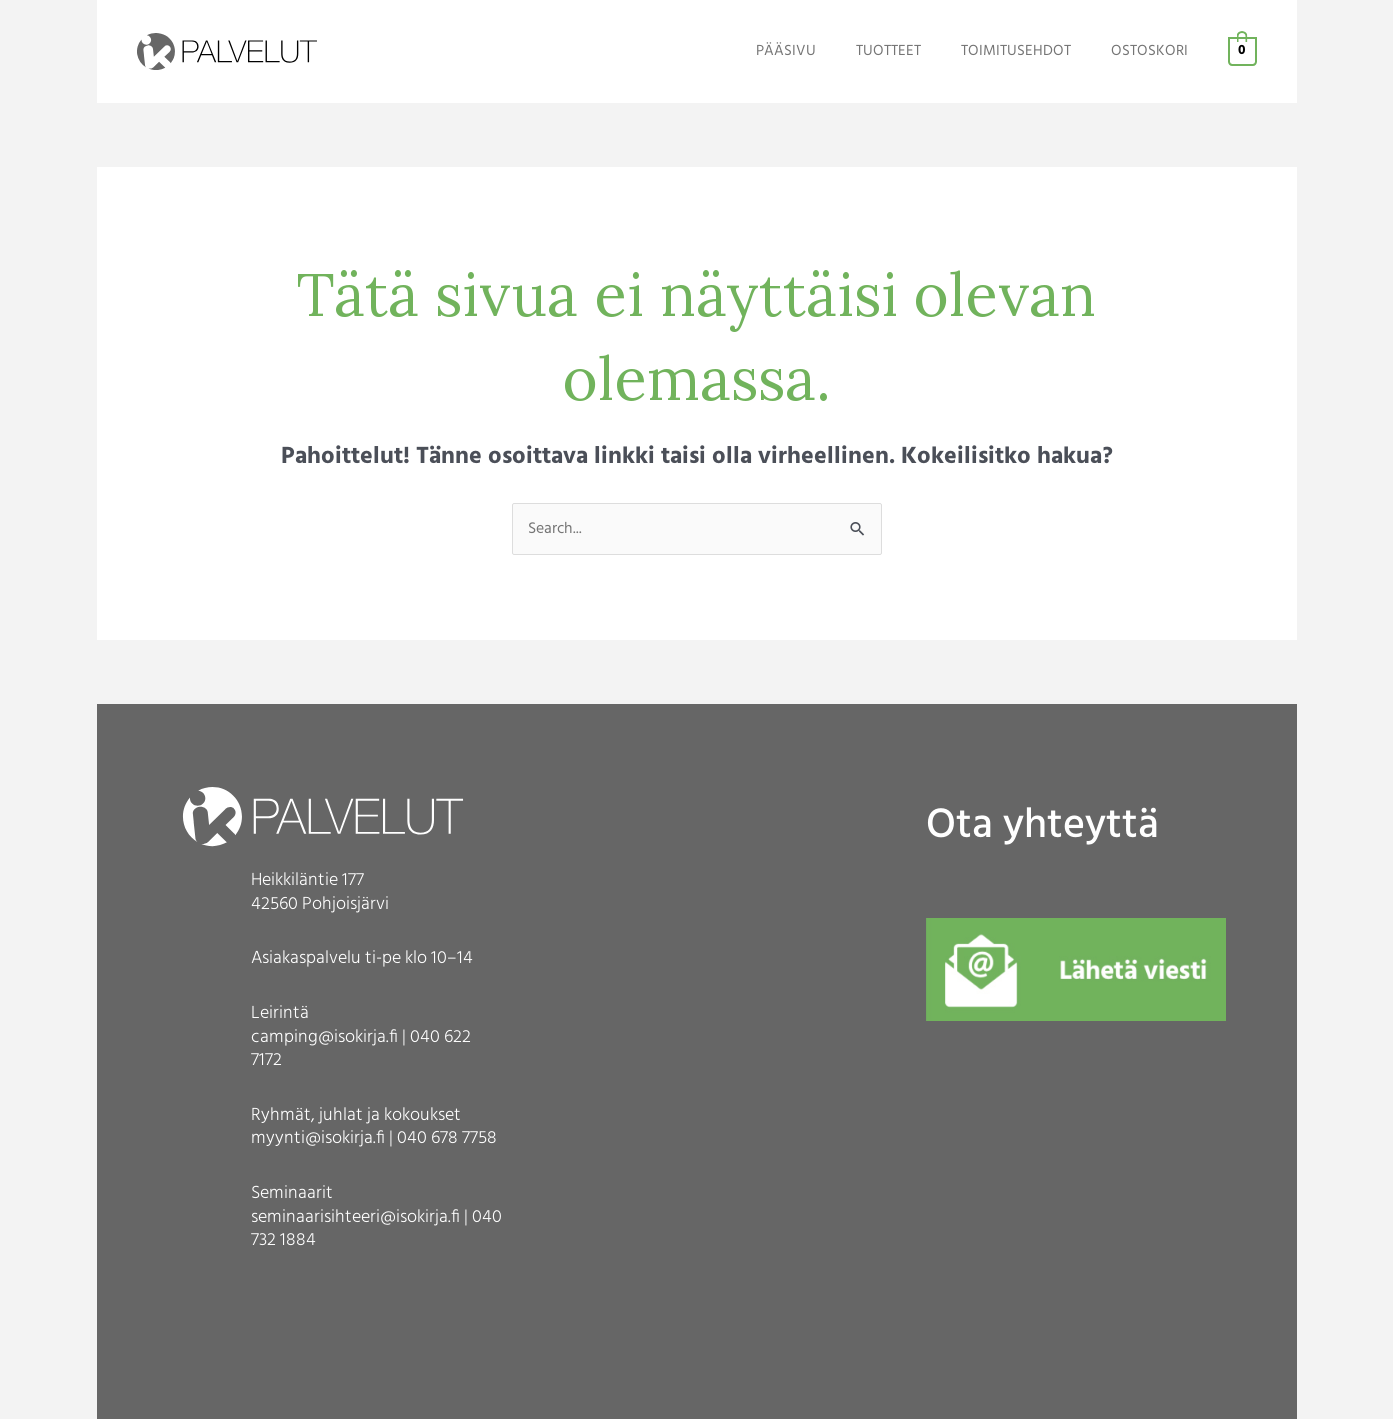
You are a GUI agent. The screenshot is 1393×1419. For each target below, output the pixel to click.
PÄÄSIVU (821, 51)
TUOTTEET (913, 51)
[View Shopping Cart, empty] (1242, 52)
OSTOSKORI (1154, 51)
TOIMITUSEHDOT (1031, 51)
